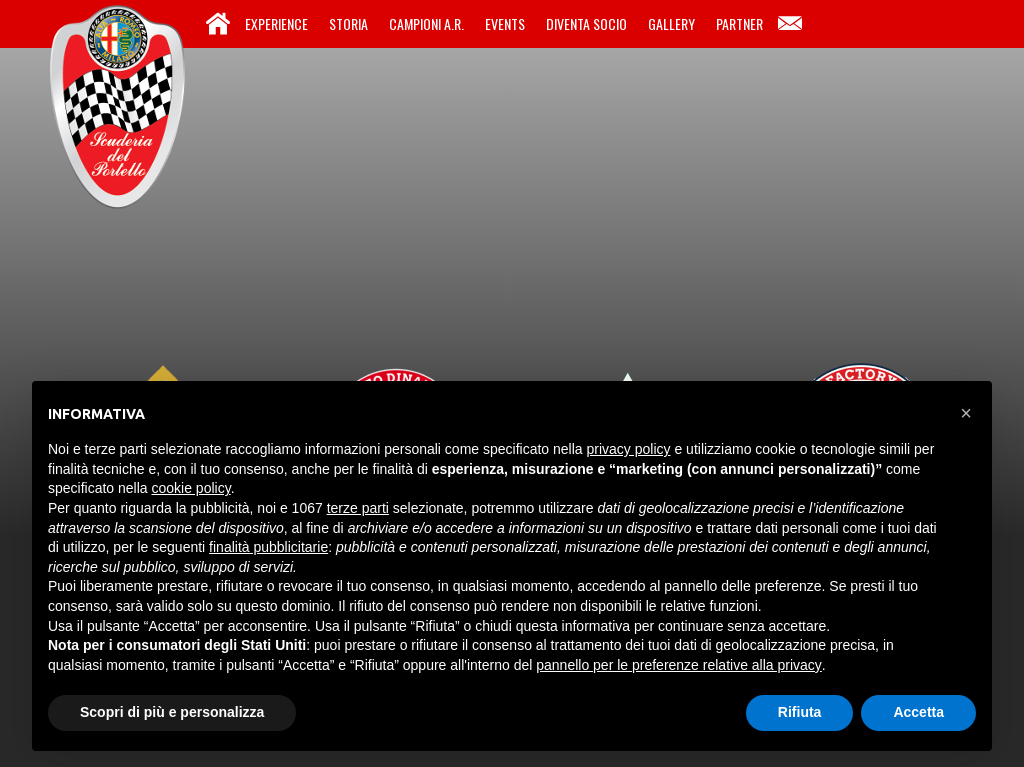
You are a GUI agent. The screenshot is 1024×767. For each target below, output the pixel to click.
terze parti (358, 508)
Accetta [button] (918, 712)
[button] (966, 413)
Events (505, 23)
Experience (276, 23)
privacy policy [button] (629, 449)
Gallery (671, 23)
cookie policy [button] (191, 488)
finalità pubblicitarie (268, 547)
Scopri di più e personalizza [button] (172, 712)
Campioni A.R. (426, 23)
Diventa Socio (586, 23)
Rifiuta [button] (800, 712)
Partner (739, 23)
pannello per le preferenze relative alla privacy (679, 665)
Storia (348, 23)
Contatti (790, 24)
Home (218, 24)
